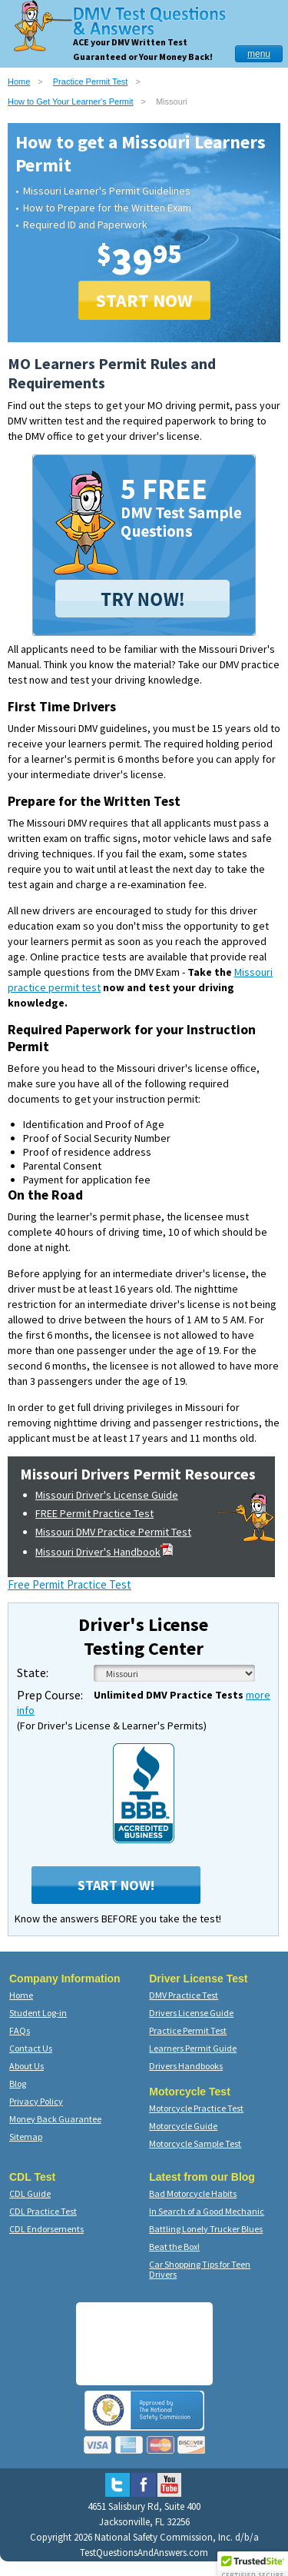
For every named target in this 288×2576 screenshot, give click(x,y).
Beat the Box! (174, 2246)
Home (19, 81)
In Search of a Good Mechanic (206, 2211)
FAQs (19, 2030)
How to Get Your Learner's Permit (71, 101)
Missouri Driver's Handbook (104, 1552)
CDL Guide (30, 2193)
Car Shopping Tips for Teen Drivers (199, 2269)
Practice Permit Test (90, 81)
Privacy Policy (36, 2101)
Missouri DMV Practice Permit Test (113, 1532)
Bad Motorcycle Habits (193, 2193)
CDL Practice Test (43, 2211)
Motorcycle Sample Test (195, 2143)
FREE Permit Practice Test (94, 1513)
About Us (26, 2066)
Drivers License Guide (191, 2013)
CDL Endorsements (46, 2229)
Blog (17, 2083)
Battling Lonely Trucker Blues (206, 2229)
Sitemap (25, 2136)
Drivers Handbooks (186, 2066)
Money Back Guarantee (55, 2119)
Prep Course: (50, 1694)
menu (258, 53)
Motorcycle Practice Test (196, 2108)
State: (32, 1672)
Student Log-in (38, 2013)
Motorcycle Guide (183, 2126)
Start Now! (116, 1885)
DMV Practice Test (183, 1995)
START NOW (144, 300)
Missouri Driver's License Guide (106, 1495)
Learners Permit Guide (193, 2048)
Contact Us (30, 2048)
